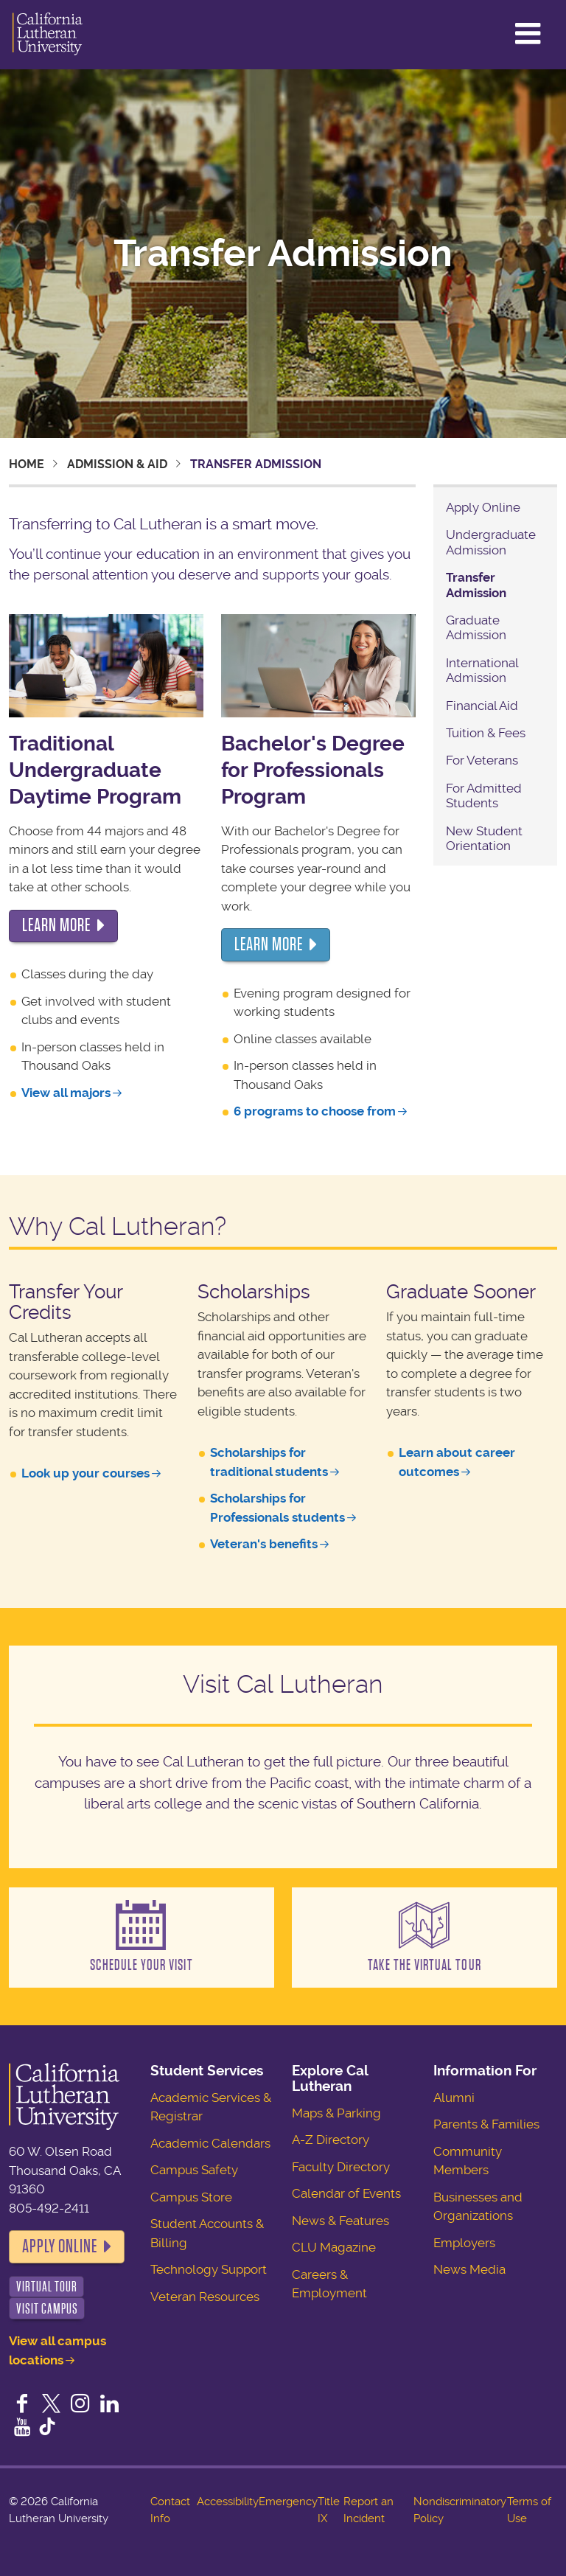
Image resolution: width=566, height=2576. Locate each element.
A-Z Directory (330, 2139)
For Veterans (482, 760)
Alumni (454, 2097)
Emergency (288, 2501)
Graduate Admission (476, 627)
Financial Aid (482, 705)
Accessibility (228, 2501)
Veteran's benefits (264, 1543)
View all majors (66, 1092)
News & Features (340, 2220)
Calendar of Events (346, 2193)
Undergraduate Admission (491, 542)
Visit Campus (47, 2308)
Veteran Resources (204, 2296)
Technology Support (208, 2269)
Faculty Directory (341, 2166)
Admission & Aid (117, 464)
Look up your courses (85, 1473)
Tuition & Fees (485, 732)
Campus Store (191, 2197)
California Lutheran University (48, 35)
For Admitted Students (484, 795)
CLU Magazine (334, 2247)
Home (26, 464)
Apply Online (483, 507)
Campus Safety (194, 2169)
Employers (464, 2242)
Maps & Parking (336, 2113)
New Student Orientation (484, 838)
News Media (469, 2269)
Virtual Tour (46, 2286)
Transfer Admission (476, 584)
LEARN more (56, 925)
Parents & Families (486, 2124)
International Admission (482, 670)
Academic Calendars (210, 2143)
